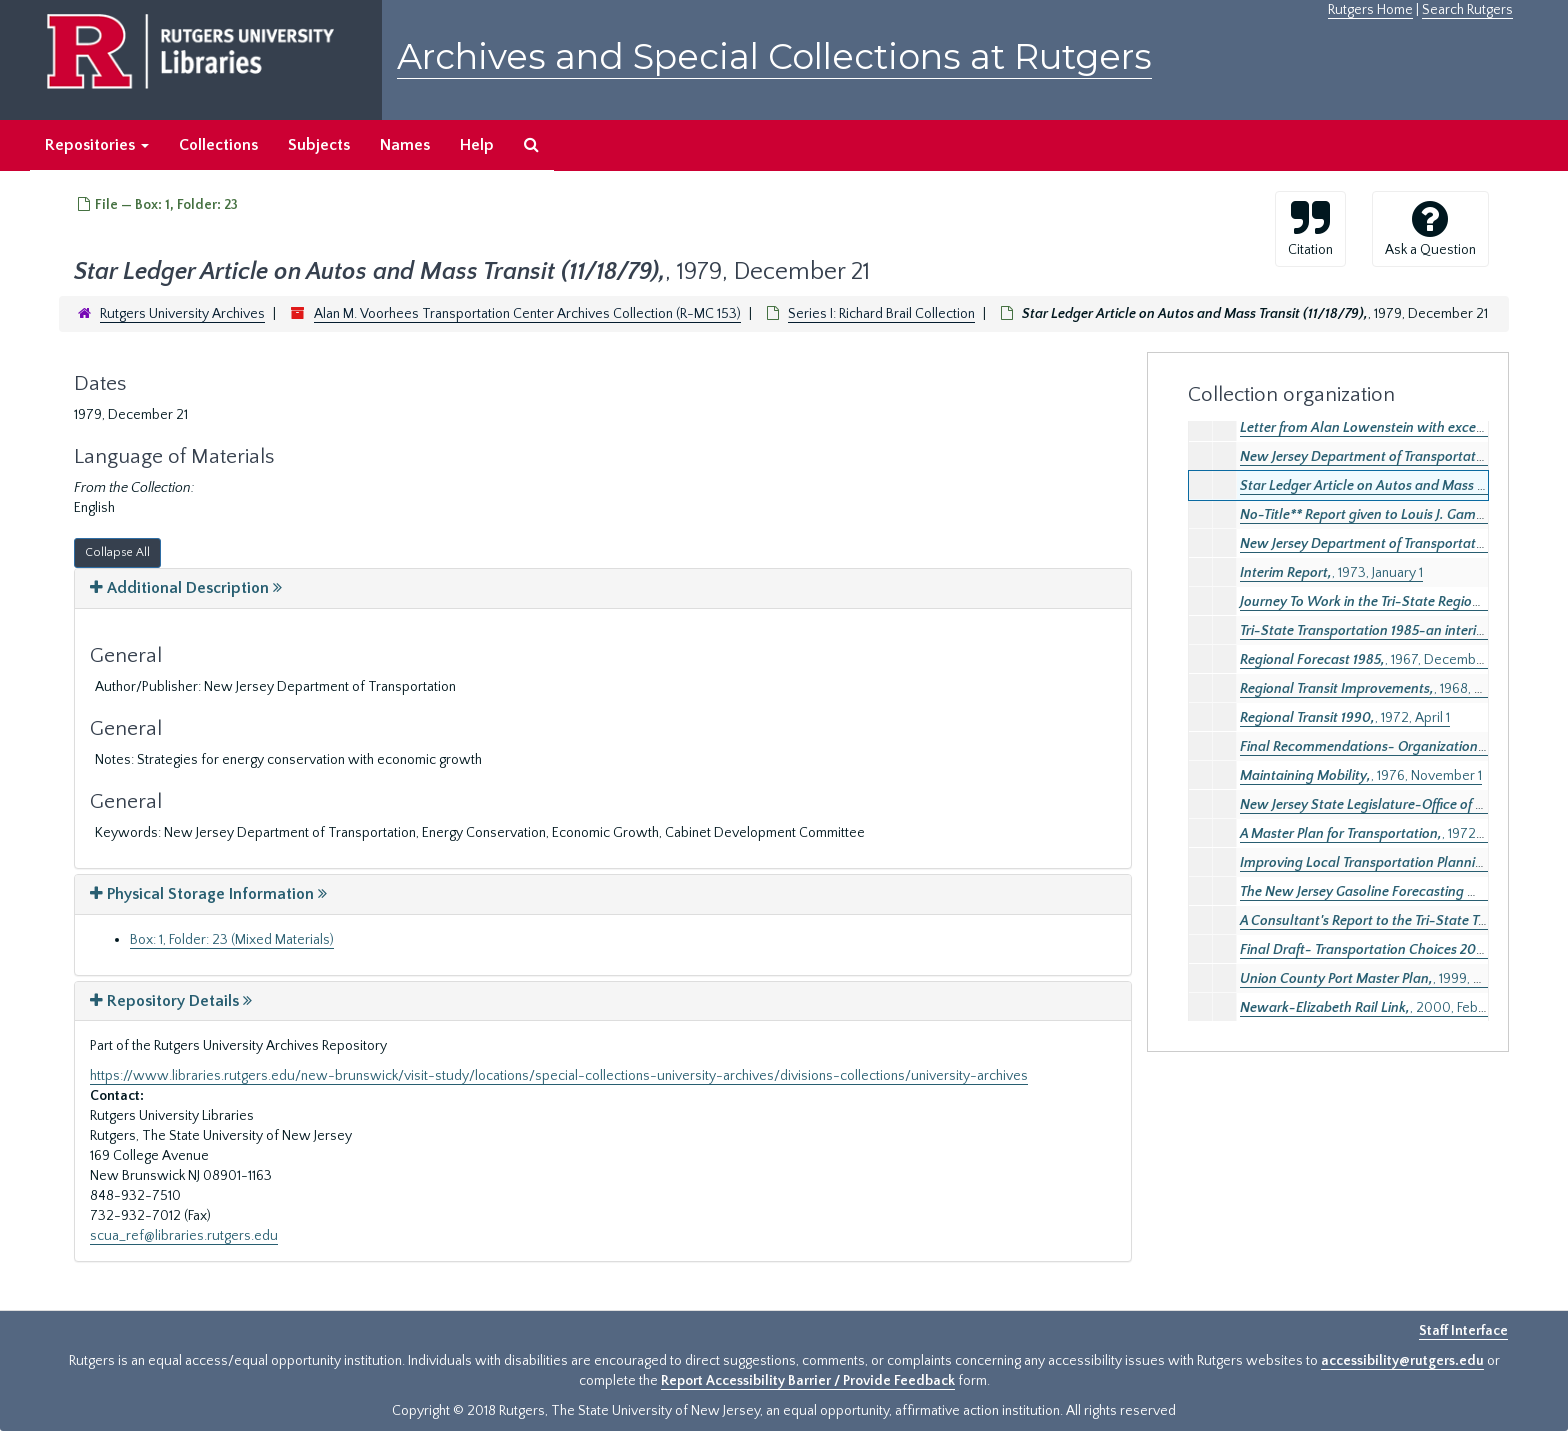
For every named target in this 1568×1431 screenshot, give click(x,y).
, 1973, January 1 (1331, 573)
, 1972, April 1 (1345, 718)
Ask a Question (1430, 228)
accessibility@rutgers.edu (1402, 1361)
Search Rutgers (1467, 10)
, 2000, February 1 (1378, 1008)
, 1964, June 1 (1398, 602)
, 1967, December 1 (1368, 660)
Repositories (97, 145)
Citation (1310, 228)
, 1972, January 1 (1386, 834)
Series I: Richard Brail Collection (881, 314)
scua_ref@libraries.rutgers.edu (184, 1236)
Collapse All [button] (117, 552)
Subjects (319, 145)
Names (405, 145)
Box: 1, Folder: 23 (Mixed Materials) (232, 940)
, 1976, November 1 (1361, 776)
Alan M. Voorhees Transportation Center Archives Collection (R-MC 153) (527, 314)
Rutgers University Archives (182, 314)
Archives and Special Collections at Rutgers (774, 56)
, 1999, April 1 (1374, 979)
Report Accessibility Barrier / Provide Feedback (808, 1381)
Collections (218, 145)
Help (477, 145)
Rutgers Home (1370, 10)
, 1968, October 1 (1386, 689)
